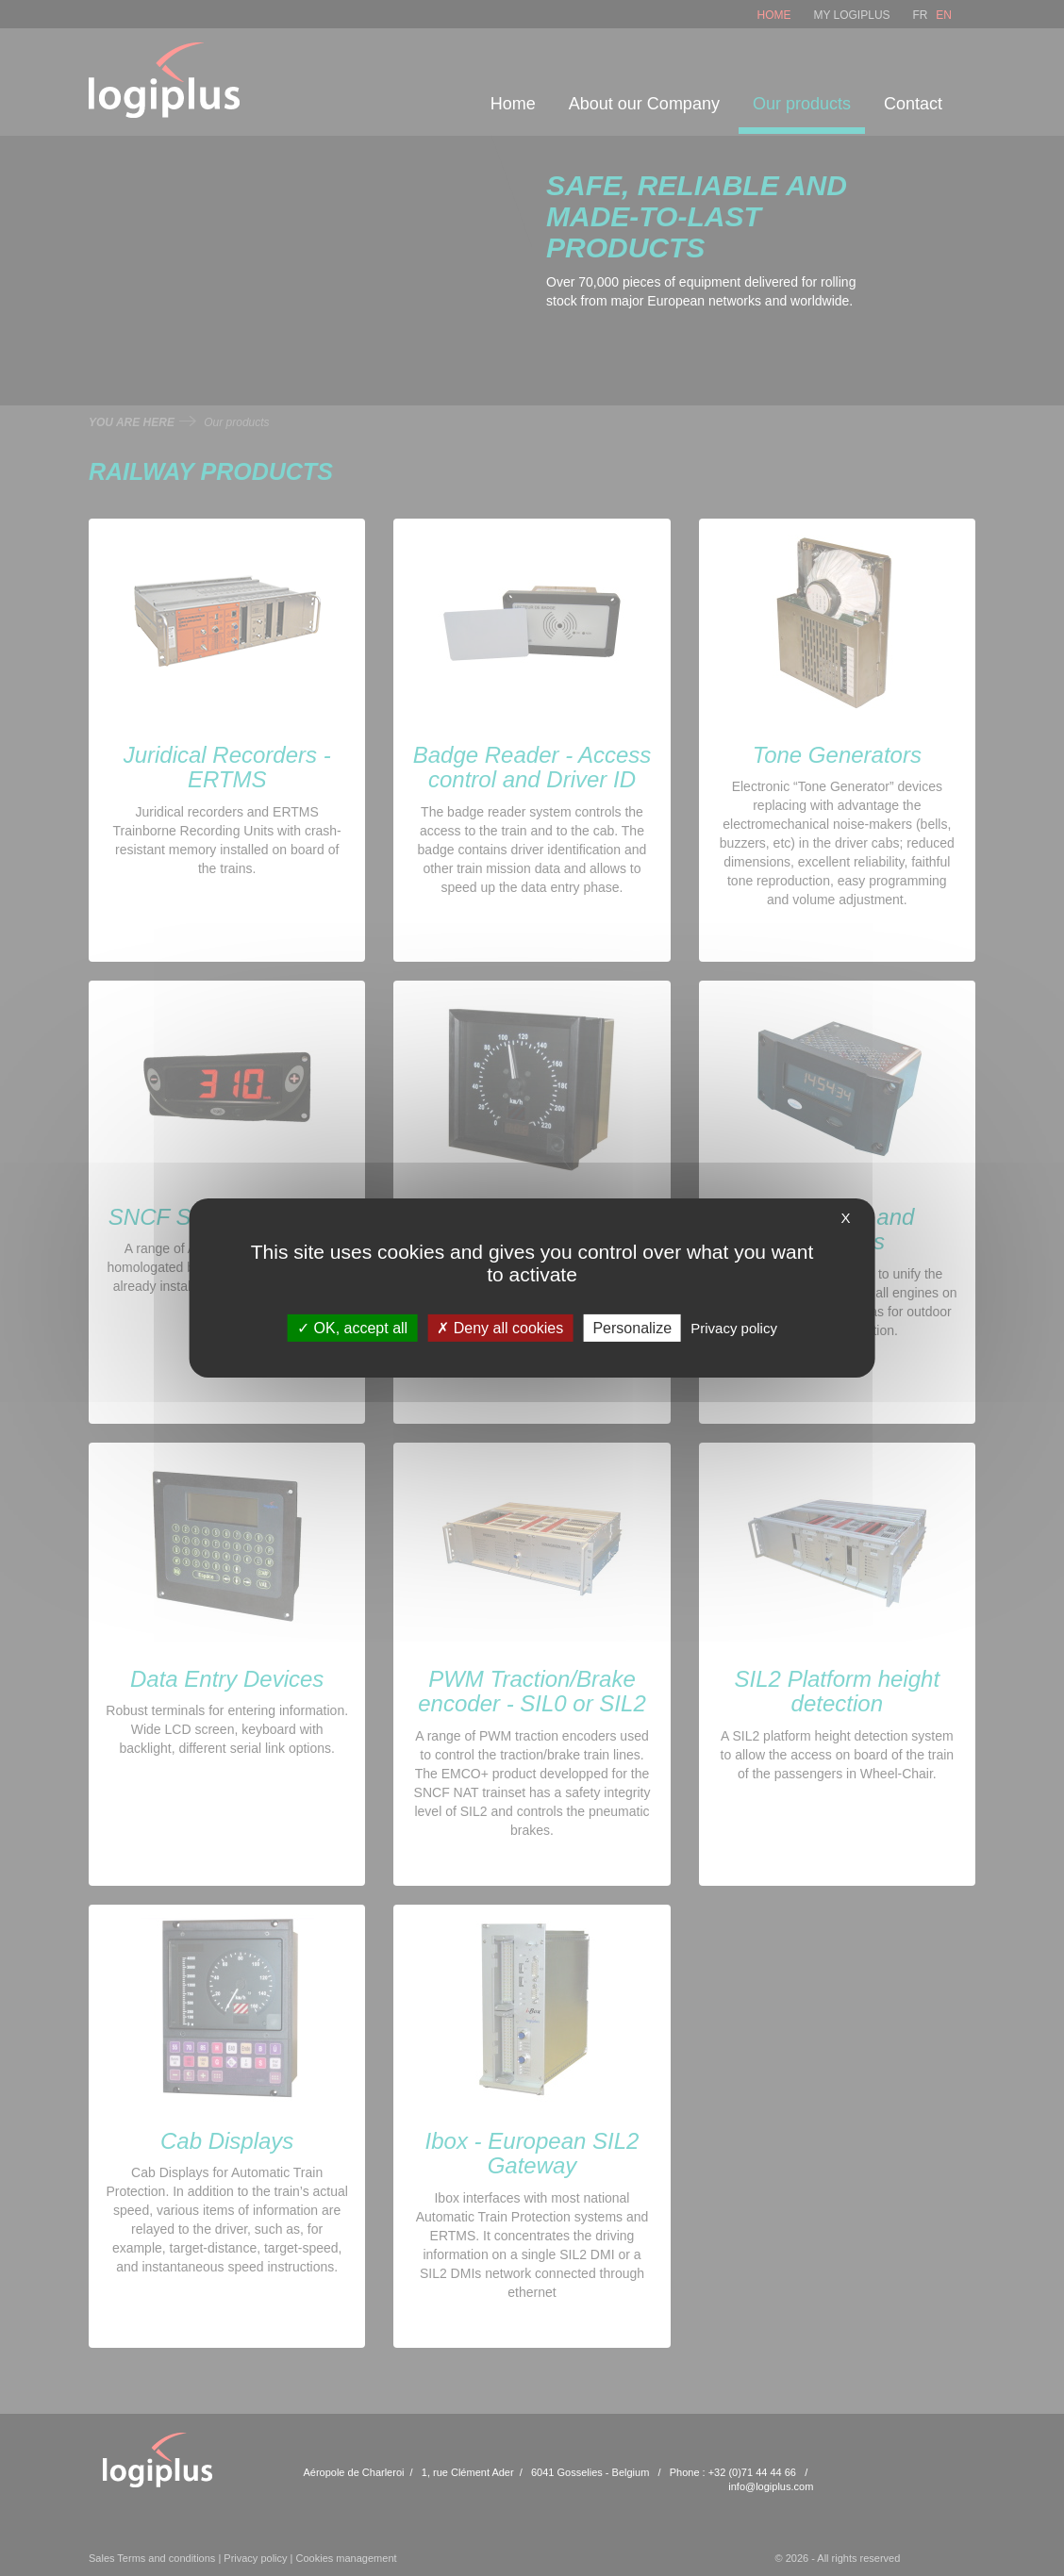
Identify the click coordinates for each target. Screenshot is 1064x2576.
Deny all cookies (500, 1328)
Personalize (632, 1328)
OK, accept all (352, 1328)
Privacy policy (733, 1328)
